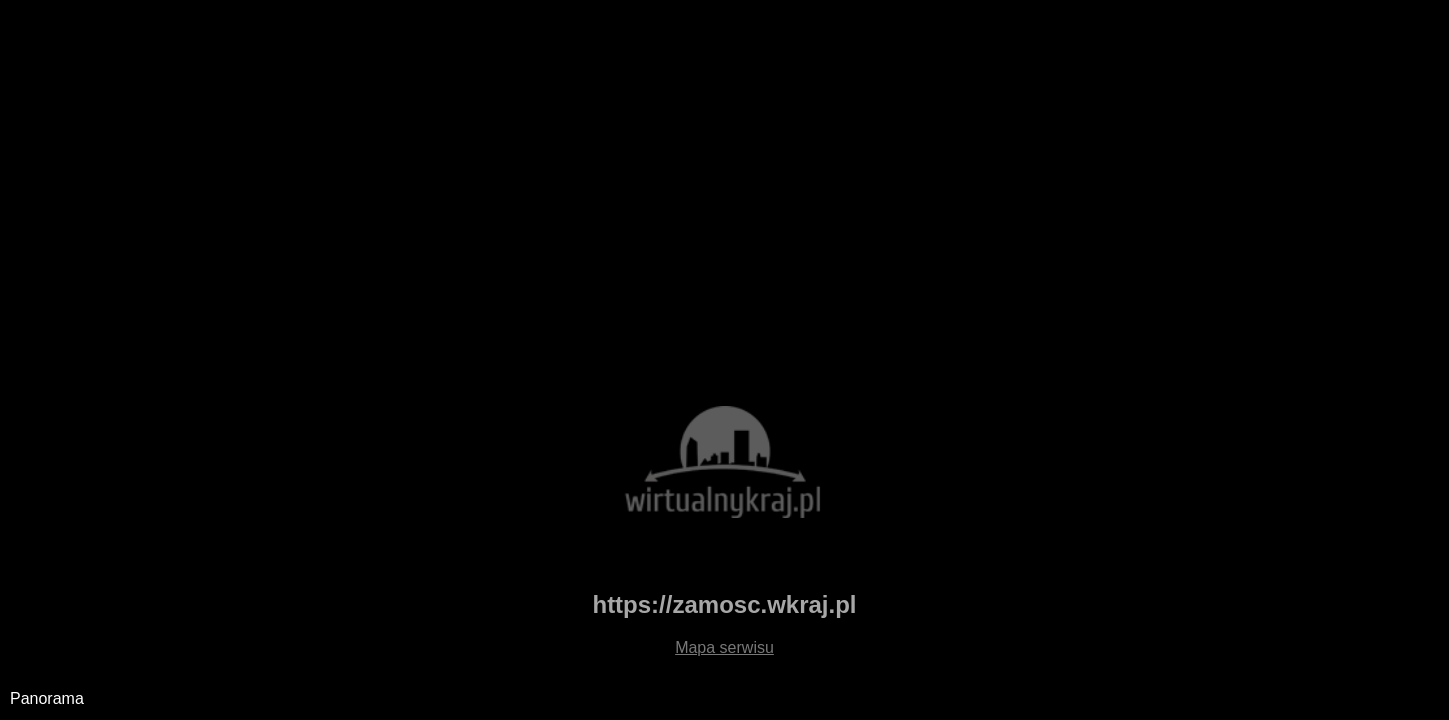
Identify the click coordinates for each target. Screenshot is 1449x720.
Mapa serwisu (724, 647)
